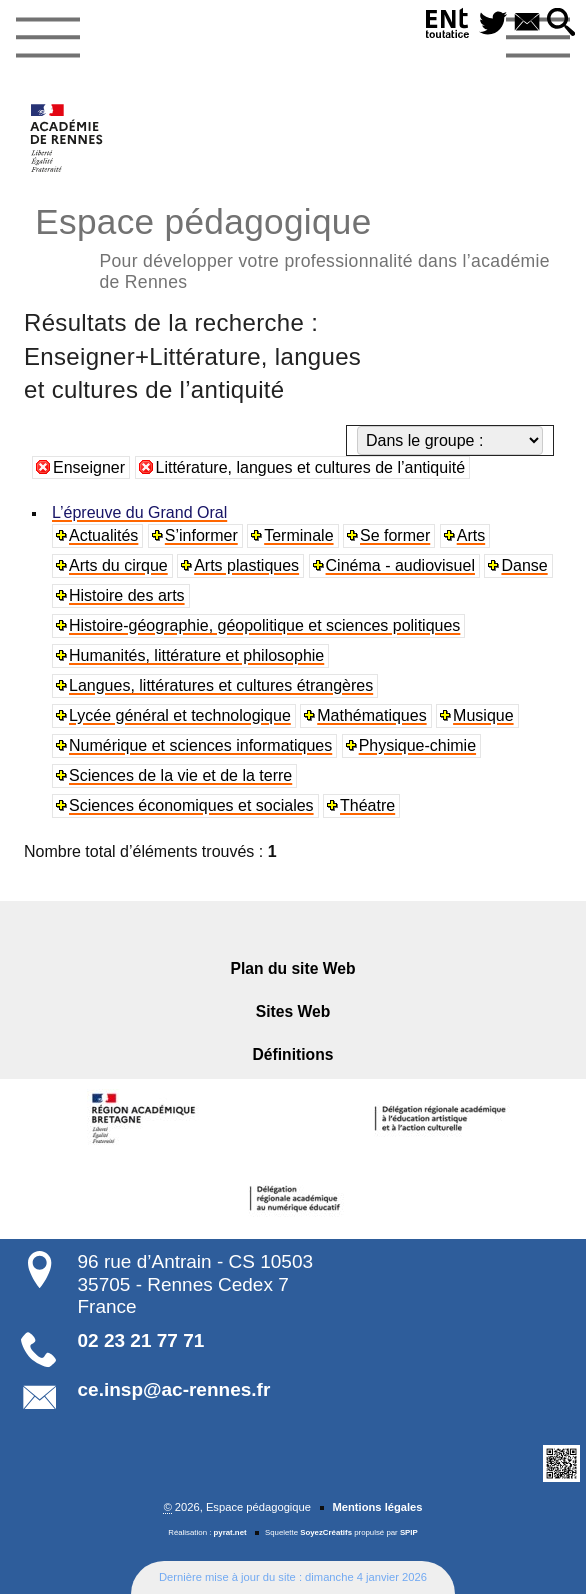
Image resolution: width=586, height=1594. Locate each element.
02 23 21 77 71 (141, 1340)
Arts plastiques (246, 565)
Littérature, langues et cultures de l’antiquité (311, 467)
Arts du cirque (118, 565)
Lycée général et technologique (180, 715)
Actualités (103, 535)
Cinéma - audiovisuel (400, 565)
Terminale (298, 535)
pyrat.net (230, 1532)
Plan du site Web (293, 968)
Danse (524, 565)
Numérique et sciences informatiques (200, 745)
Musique (483, 715)
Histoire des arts (127, 595)
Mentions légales (377, 1507)
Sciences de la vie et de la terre (180, 775)
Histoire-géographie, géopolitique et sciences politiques (264, 625)
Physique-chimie (417, 745)
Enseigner (89, 467)
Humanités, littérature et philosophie (196, 655)
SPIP (409, 1532)
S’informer (201, 535)
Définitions (293, 1054)
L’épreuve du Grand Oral (139, 512)
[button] (561, 23)
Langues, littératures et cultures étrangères (221, 685)
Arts (471, 535)
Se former (395, 535)
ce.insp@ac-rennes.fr (174, 1389)
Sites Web (293, 1011)
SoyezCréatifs (326, 1532)
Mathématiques (371, 715)
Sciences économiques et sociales (191, 805)
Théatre (367, 805)
